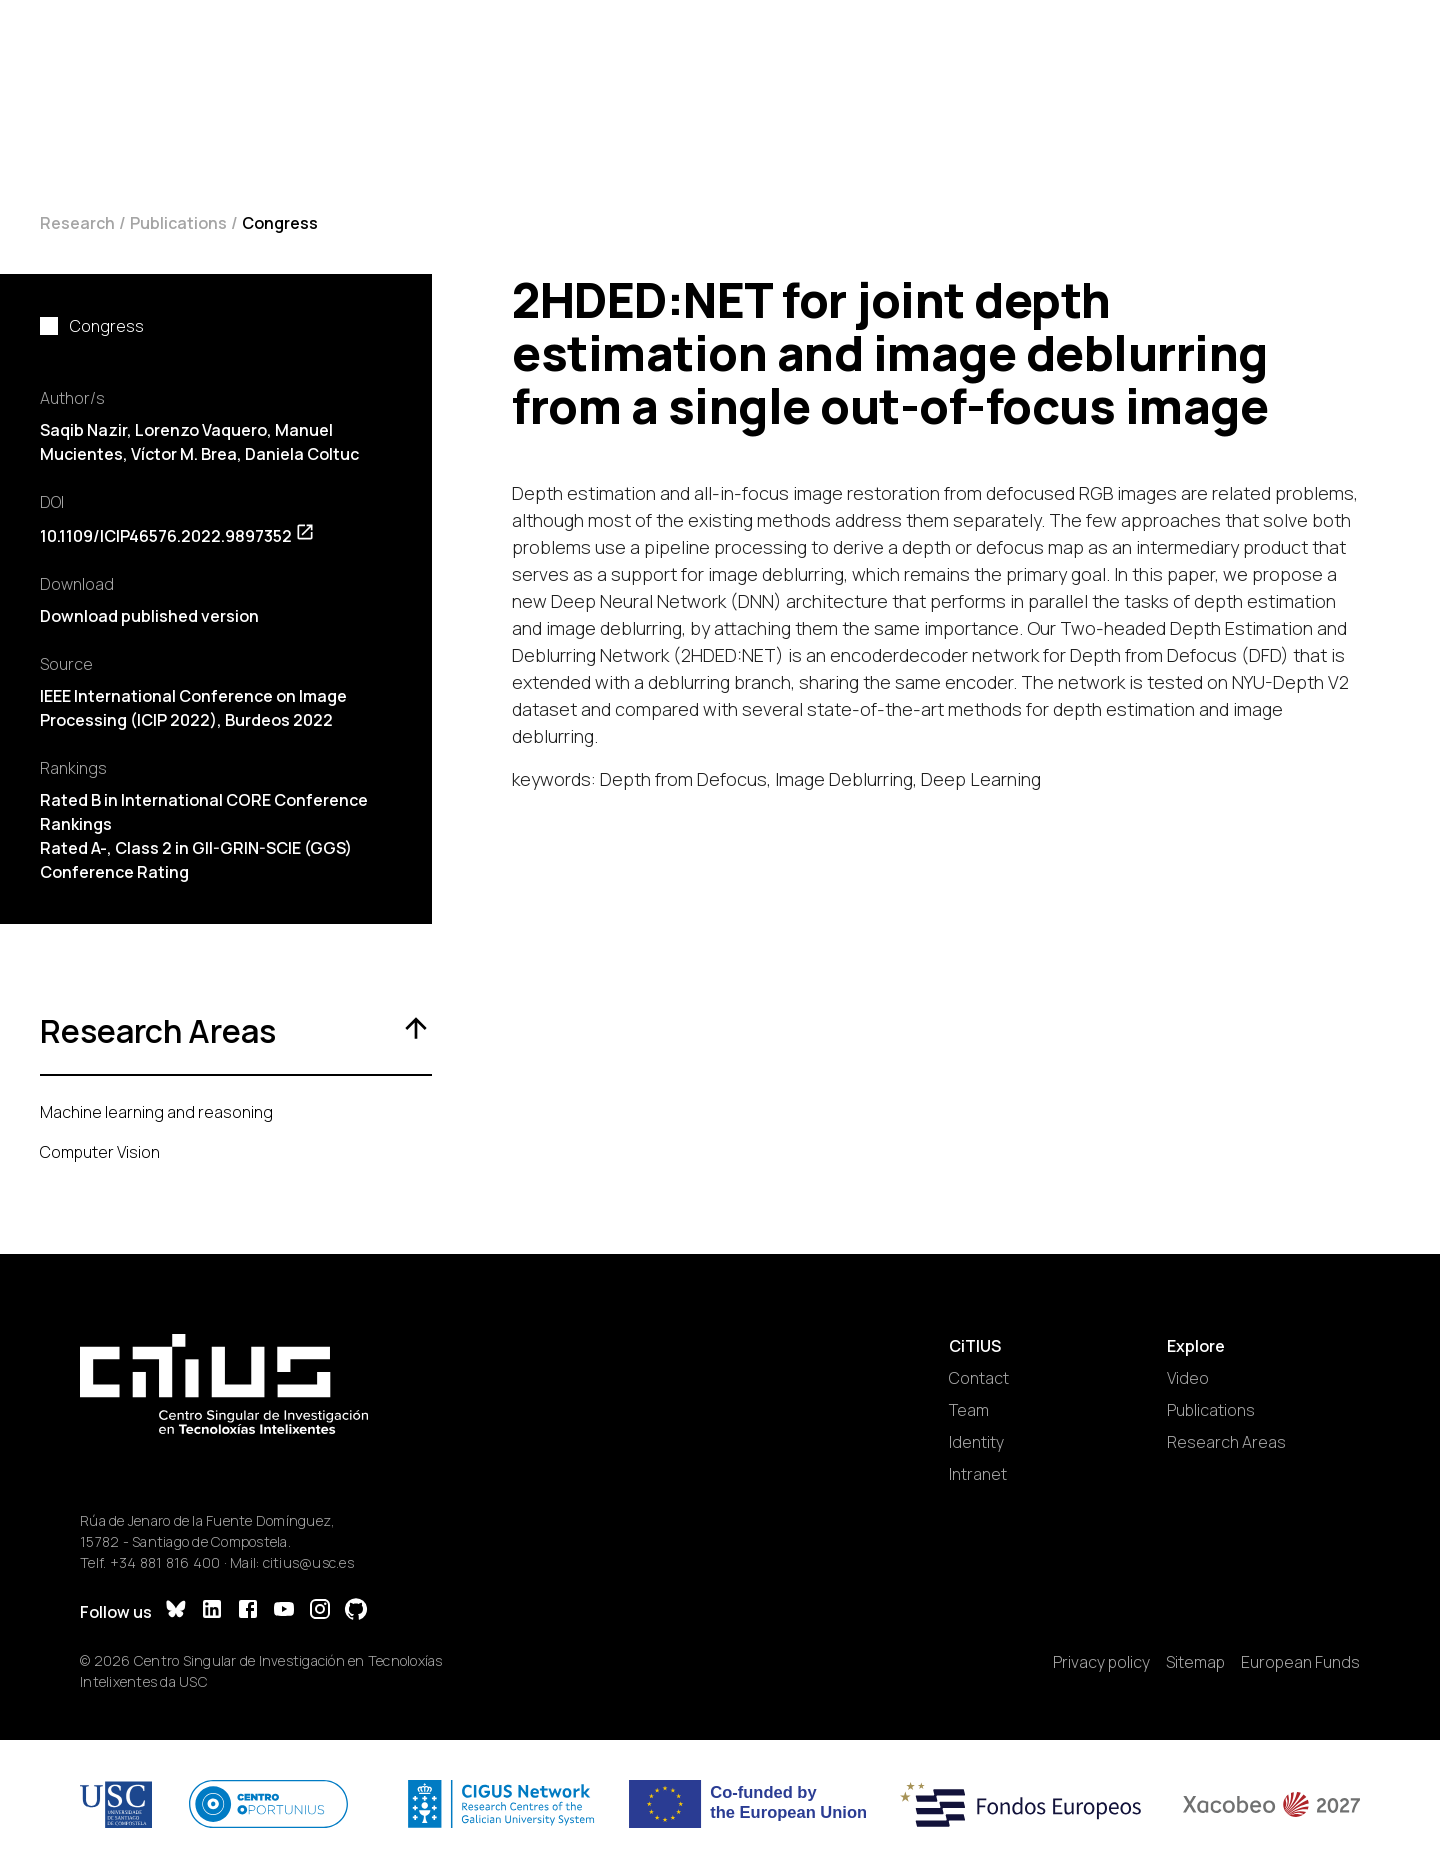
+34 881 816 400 (165, 1562)
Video (1188, 1378)
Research (77, 223)
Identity (976, 1442)
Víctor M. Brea (184, 454)
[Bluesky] (176, 1611)
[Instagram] (320, 1611)
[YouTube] (284, 1611)
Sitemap (1195, 1662)
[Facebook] (248, 1611)
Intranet (978, 1474)
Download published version (149, 616)
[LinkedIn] (212, 1611)
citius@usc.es (308, 1562)
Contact (979, 1378)
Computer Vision (100, 1152)
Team (969, 1410)
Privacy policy (1101, 1662)
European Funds (1300, 1662)
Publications (178, 223)
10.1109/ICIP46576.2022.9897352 (177, 536)
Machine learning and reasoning (156, 1112)
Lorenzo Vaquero (201, 430)
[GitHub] (356, 1611)
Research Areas (1226, 1442)
